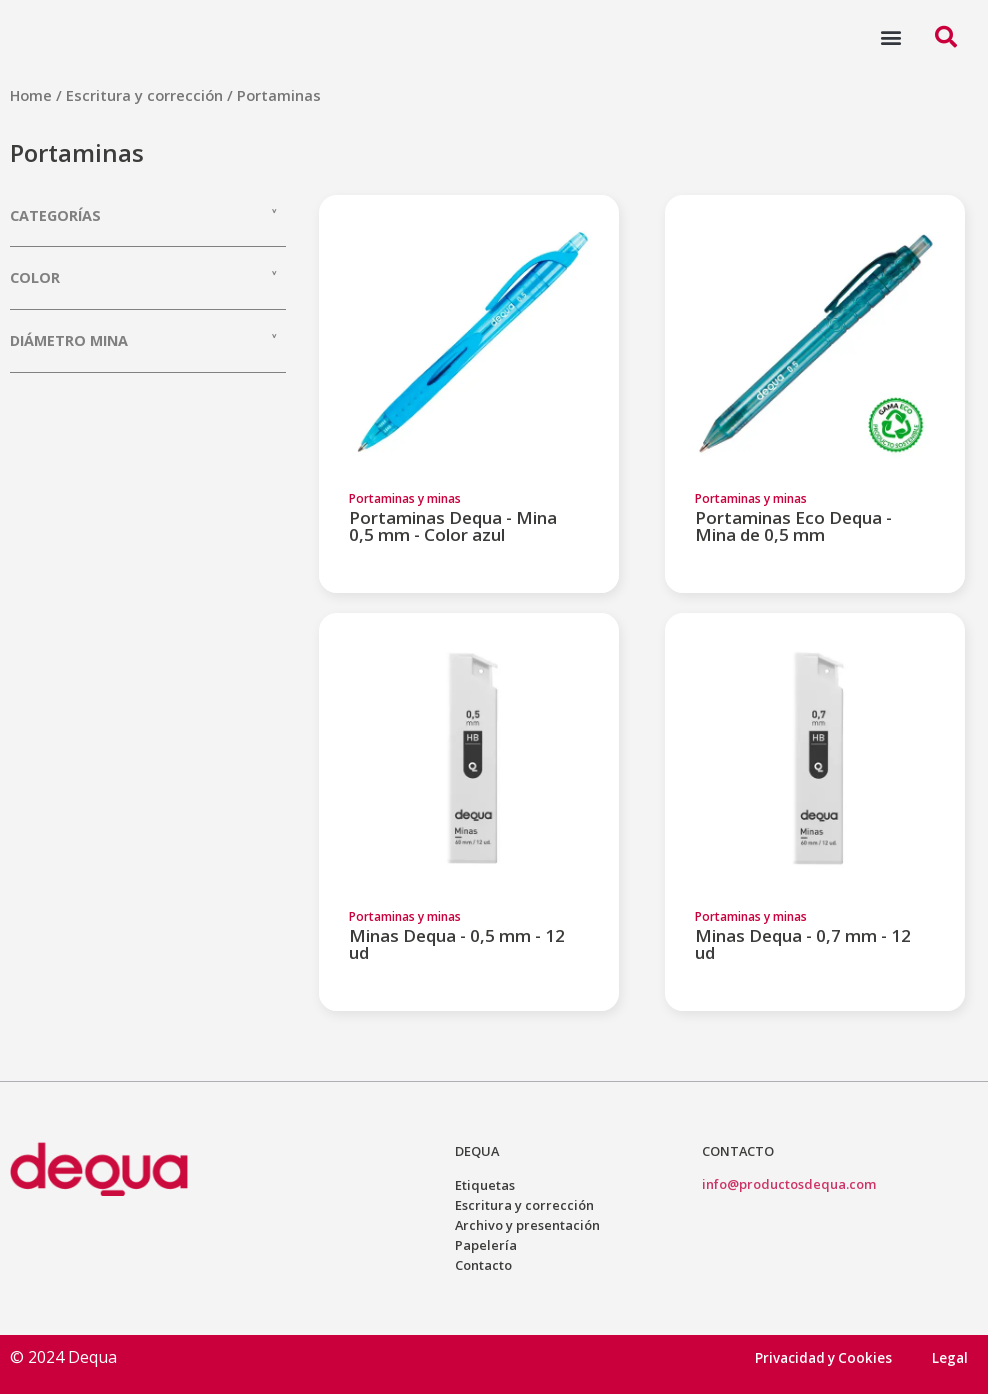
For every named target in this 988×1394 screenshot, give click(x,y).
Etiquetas (485, 1185)
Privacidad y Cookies (822, 1357)
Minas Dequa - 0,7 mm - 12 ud (803, 944)
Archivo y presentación (527, 1225)
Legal (950, 1357)
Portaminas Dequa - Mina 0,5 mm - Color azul (453, 526)
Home (31, 95)
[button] (890, 36)
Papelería (486, 1245)
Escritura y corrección (144, 95)
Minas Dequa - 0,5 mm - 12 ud (457, 944)
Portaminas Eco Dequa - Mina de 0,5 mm (793, 526)
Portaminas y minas (405, 498)
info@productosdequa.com (789, 1184)
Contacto (483, 1265)
